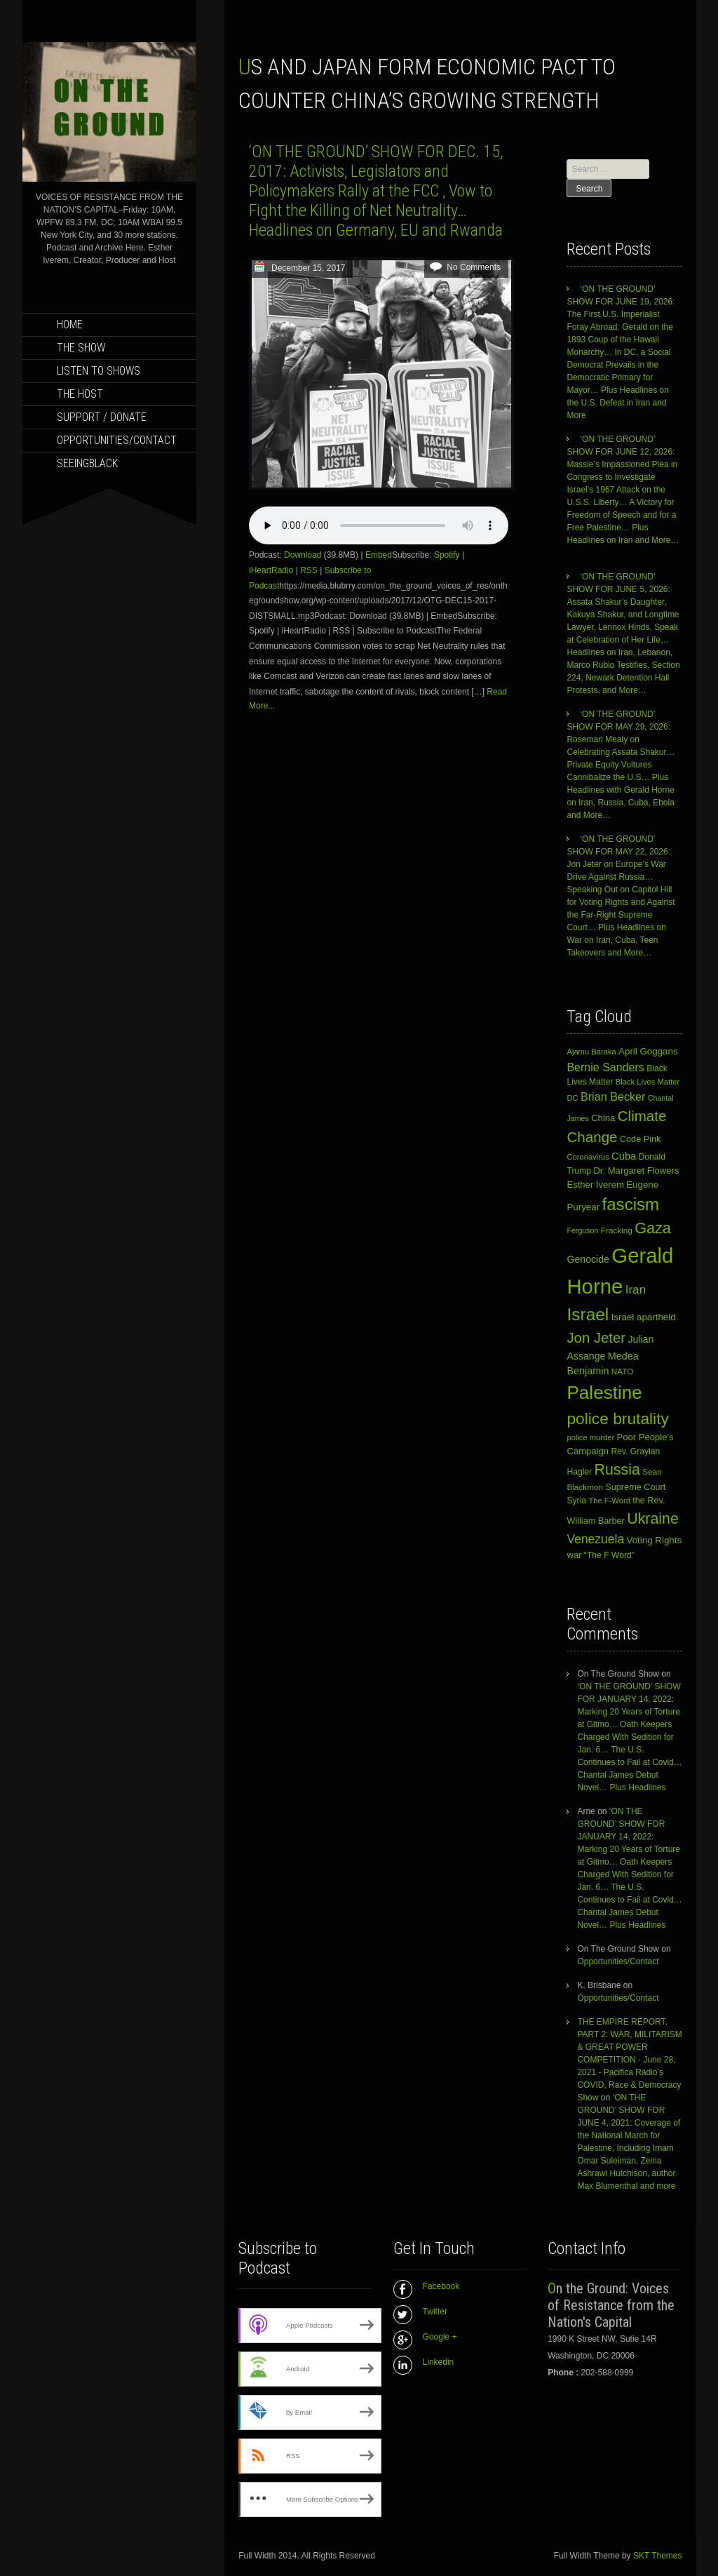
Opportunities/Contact (117, 440)
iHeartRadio (271, 570)
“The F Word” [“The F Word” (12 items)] (609, 1555)
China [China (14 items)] (603, 1118)
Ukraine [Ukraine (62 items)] (653, 1518)
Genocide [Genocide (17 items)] (588, 1259)
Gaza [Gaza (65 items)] (653, 1228)
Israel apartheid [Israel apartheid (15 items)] (643, 1317)
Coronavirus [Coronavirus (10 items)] (588, 1157)
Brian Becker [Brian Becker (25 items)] (613, 1096)
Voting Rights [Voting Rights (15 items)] (654, 1540)
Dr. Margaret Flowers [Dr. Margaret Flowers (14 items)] (636, 1170)
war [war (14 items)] (574, 1555)
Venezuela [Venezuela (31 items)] (595, 1539)
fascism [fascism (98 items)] (631, 1204)
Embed (378, 555)
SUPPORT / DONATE (102, 417)
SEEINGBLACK (87, 463)
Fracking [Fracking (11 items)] (616, 1230)
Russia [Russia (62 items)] (617, 1469)
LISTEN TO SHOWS (98, 370)
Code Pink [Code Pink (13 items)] (640, 1139)
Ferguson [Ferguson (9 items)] (582, 1230)
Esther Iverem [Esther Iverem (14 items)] (595, 1184)
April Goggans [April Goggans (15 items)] (648, 1051)
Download (302, 555)
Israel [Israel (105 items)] (588, 1314)
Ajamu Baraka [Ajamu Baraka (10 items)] (591, 1051)
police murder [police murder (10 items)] (590, 1437)
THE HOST (80, 394)
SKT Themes (657, 2556)
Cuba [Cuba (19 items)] (623, 1156)
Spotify (447, 555)
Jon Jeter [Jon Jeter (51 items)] (596, 1338)
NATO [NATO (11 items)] (622, 1371)
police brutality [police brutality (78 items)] (617, 1418)
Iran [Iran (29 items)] (635, 1289)
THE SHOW (81, 347)
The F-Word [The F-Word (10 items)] (609, 1500)
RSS (309, 570)
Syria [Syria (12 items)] (576, 1500)
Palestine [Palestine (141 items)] (604, 1392)
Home (70, 324)
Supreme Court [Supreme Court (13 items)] (635, 1487)
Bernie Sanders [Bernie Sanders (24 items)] (605, 1067)
